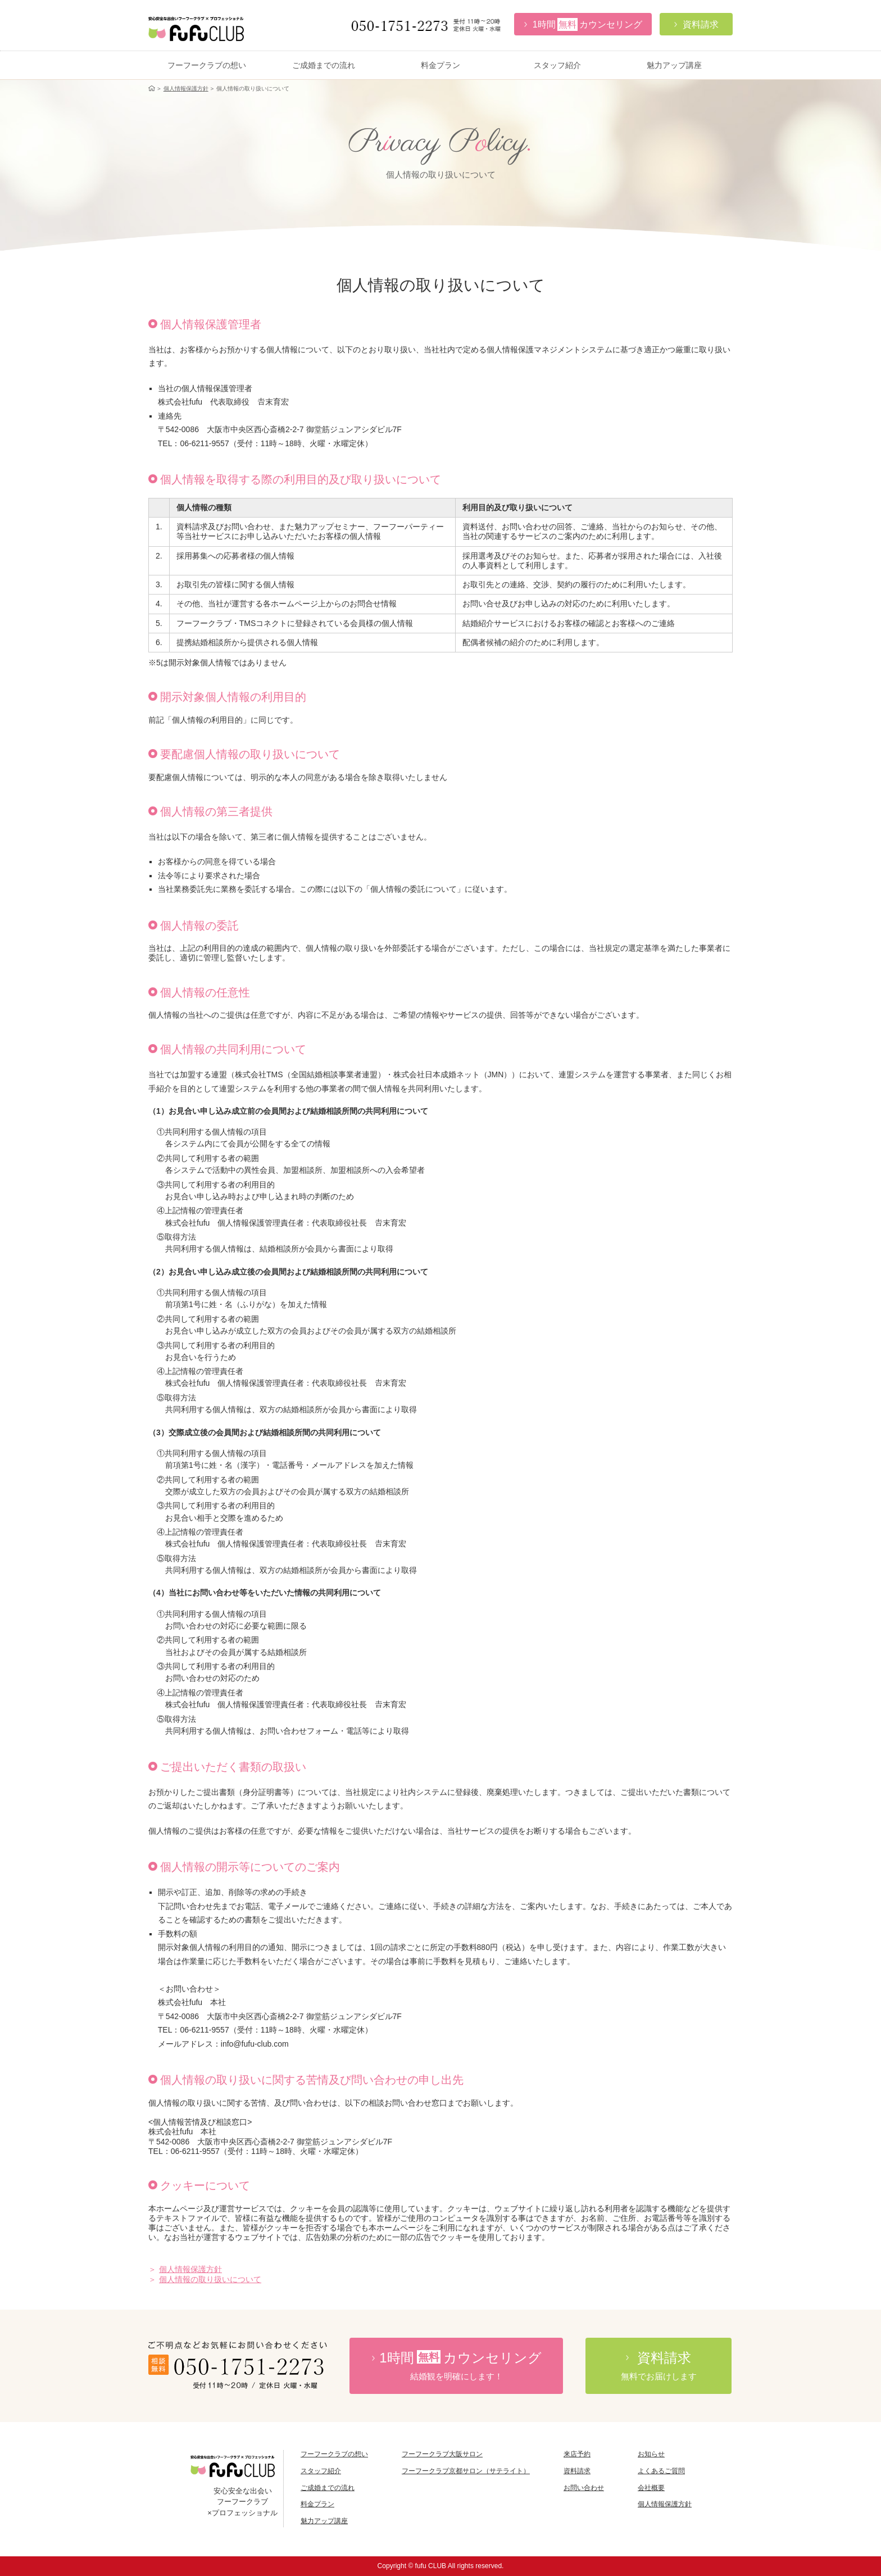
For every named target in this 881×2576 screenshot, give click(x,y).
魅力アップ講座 (674, 65)
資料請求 (577, 2471)
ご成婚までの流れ (323, 65)
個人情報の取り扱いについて (210, 2279)
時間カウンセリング (456, 2366)
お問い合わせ (584, 2488)
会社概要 (651, 2488)
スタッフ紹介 (557, 65)
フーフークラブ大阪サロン (442, 2454)
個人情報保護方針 (186, 88)
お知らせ (651, 2454)
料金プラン (440, 65)
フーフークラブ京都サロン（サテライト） (466, 2471)
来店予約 (577, 2454)
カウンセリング (583, 24)
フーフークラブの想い (206, 65)
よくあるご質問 (661, 2471)
